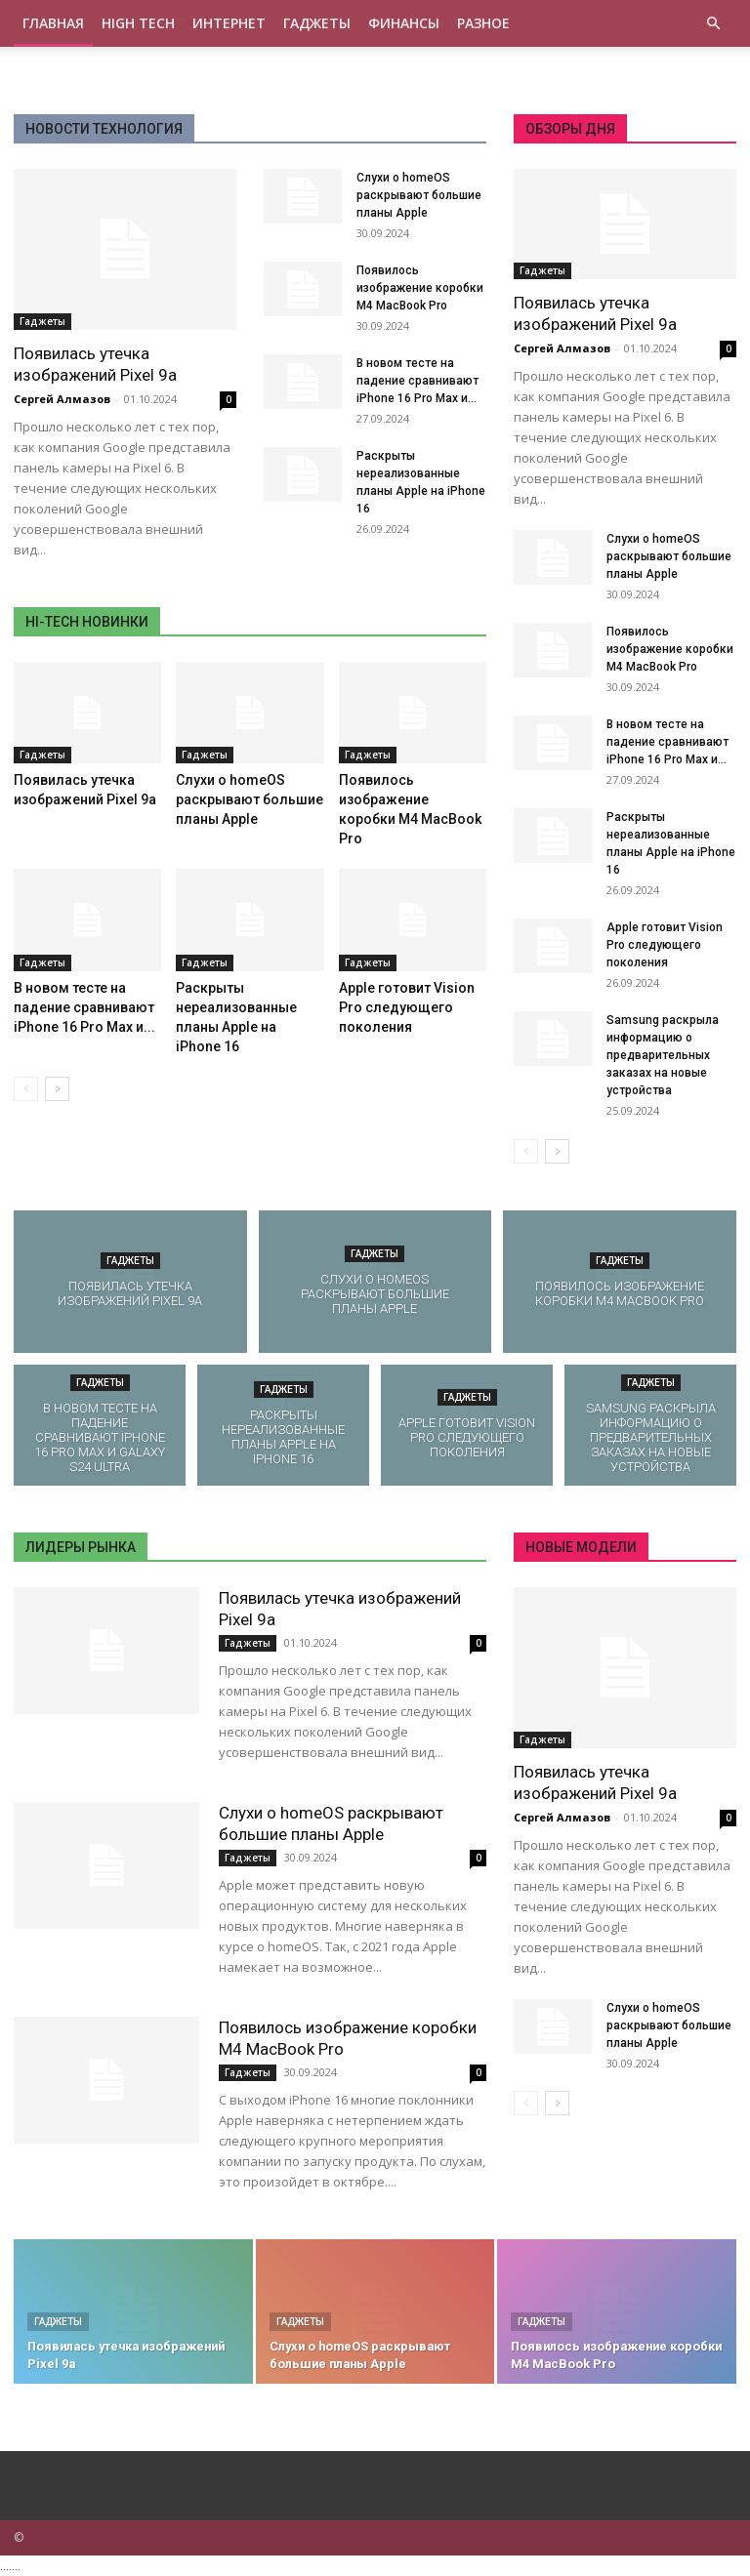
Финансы (403, 23)
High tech (138, 23)
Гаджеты (317, 23)
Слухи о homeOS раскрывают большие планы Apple (418, 195)
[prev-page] (26, 1089)
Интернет (229, 23)
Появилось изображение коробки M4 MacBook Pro (419, 288)
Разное (483, 23)
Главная (53, 23)
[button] (712, 24)
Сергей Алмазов (62, 398)
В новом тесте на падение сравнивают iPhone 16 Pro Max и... (417, 380)
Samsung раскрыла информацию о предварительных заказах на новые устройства (662, 1055)
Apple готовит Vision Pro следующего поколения (407, 1007)
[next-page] (57, 1089)
